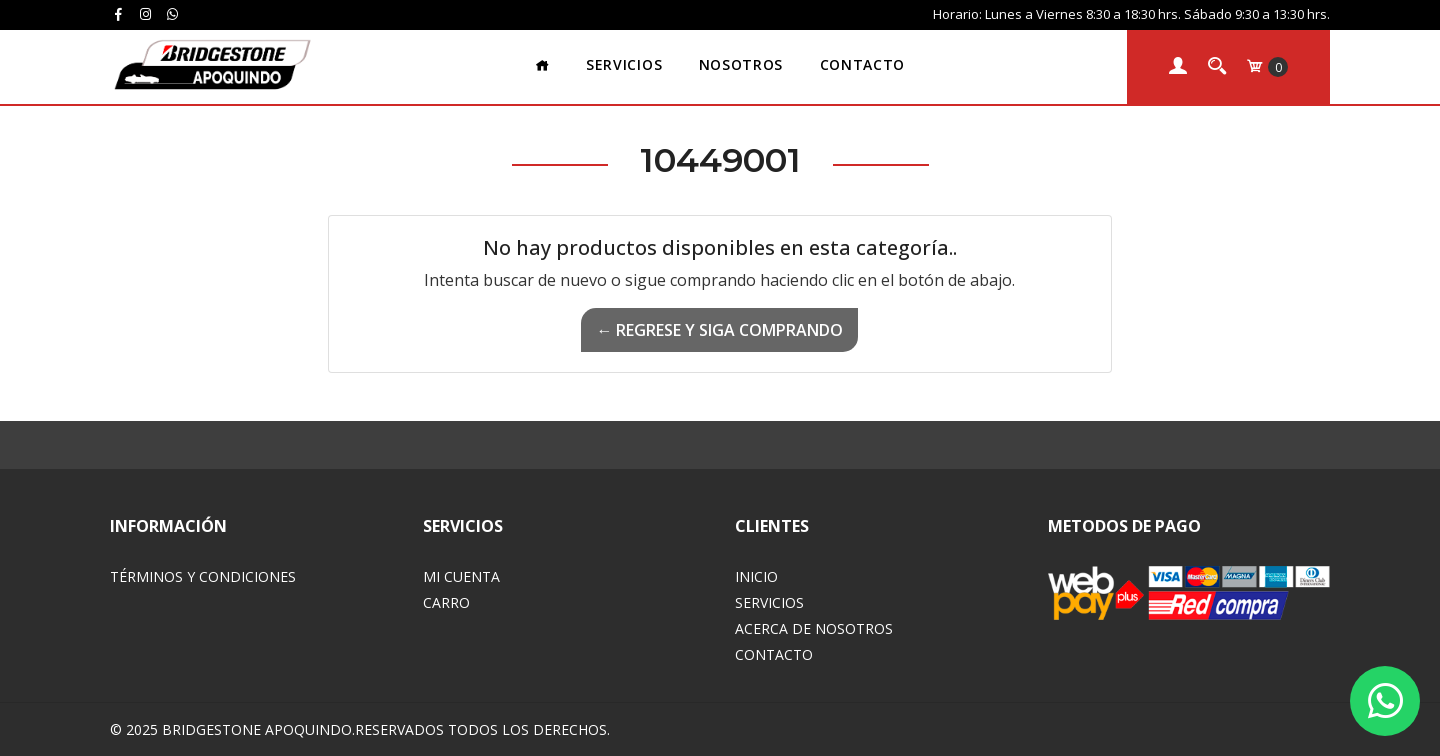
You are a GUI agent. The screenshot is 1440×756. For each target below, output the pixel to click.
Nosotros (741, 64)
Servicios (624, 64)
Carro (446, 602)
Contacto (862, 64)
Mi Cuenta (461, 576)
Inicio (756, 576)
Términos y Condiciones (203, 576)
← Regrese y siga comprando (719, 330)
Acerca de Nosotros (814, 628)
